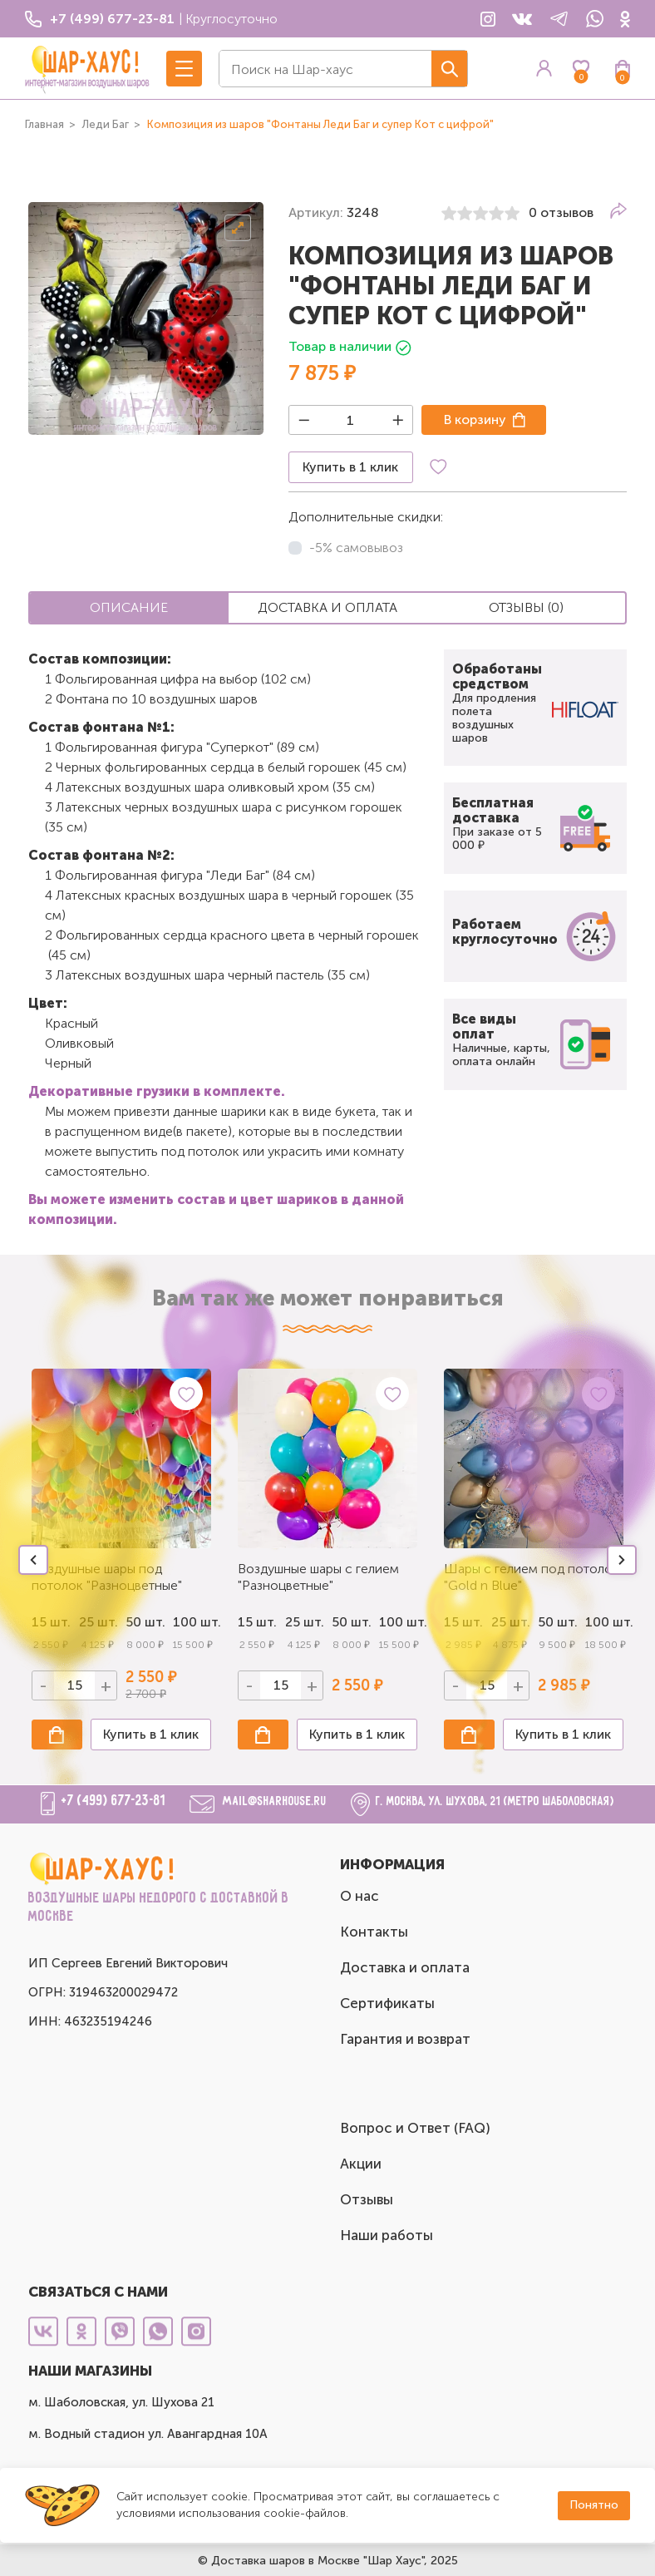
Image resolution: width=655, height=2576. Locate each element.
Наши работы (386, 2235)
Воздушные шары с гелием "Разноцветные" (318, 1577)
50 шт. (351, 1622)
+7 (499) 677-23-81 (113, 1801)
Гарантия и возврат (405, 2039)
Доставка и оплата (405, 1967)
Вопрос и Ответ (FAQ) (415, 2128)
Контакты (374, 1931)
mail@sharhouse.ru (275, 1801)
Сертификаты (387, 2003)
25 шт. (304, 1622)
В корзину (475, 419)
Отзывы (366, 2199)
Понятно (593, 2505)
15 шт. (257, 1622)
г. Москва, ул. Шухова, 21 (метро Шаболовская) (495, 1801)
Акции (361, 2163)
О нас (359, 1896)
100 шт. (192, 1622)
